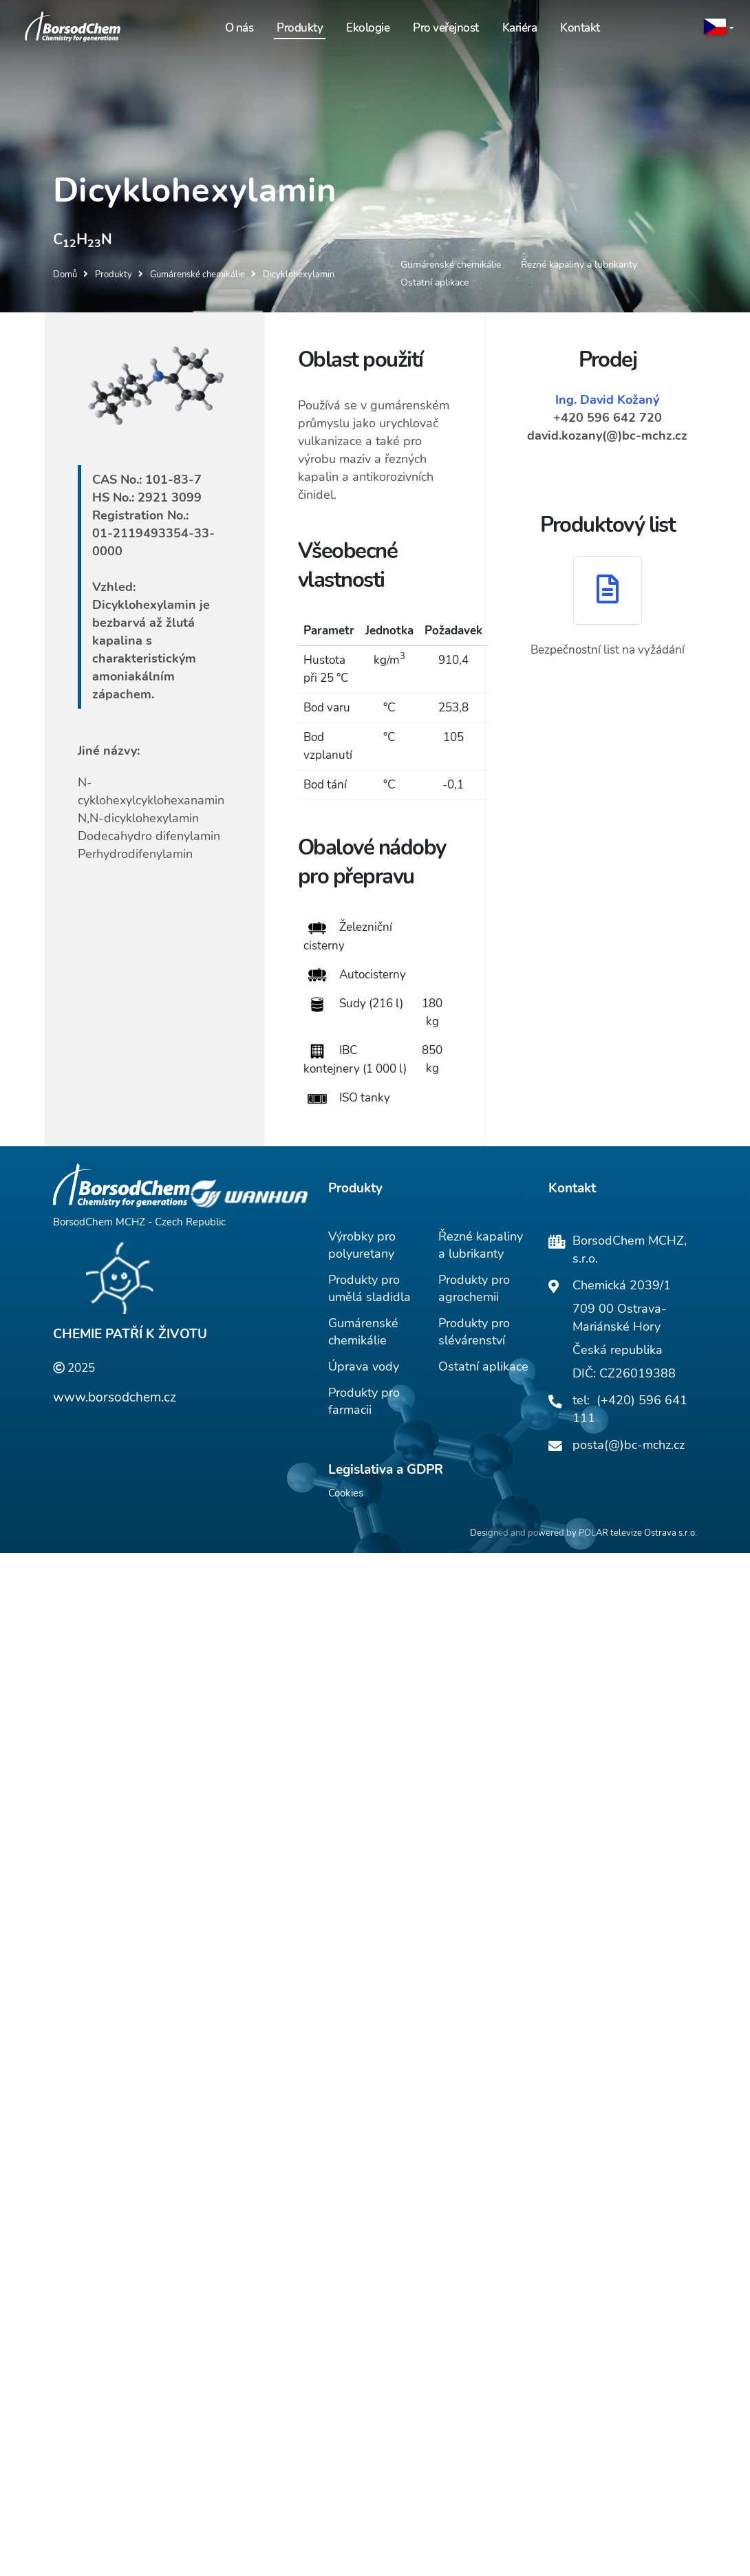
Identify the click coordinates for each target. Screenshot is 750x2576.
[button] (719, 28)
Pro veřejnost (446, 28)
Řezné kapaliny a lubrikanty (480, 1247)
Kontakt (580, 28)
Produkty (300, 28)
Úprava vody (363, 1368)
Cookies (345, 1495)
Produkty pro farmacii (364, 1403)
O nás (239, 28)
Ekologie (367, 28)
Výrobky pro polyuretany (362, 1247)
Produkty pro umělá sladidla (369, 1290)
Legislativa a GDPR (385, 1472)
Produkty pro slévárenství (474, 1334)
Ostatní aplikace (483, 1368)
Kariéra (519, 28)
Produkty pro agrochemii (474, 1290)
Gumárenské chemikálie (363, 1334)
